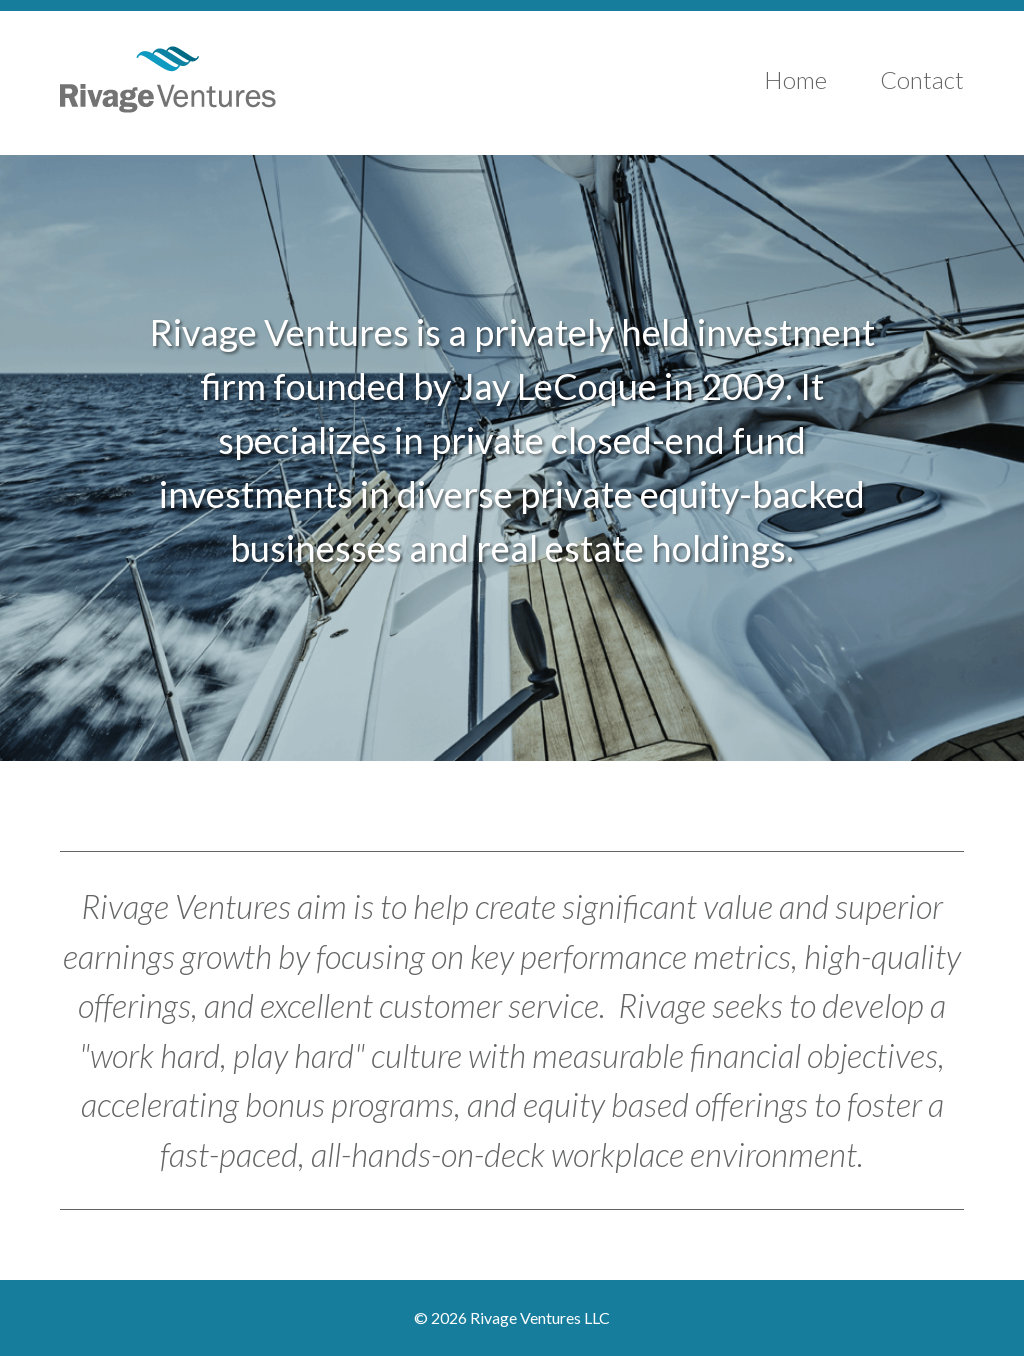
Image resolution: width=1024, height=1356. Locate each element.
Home (795, 79)
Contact (922, 79)
